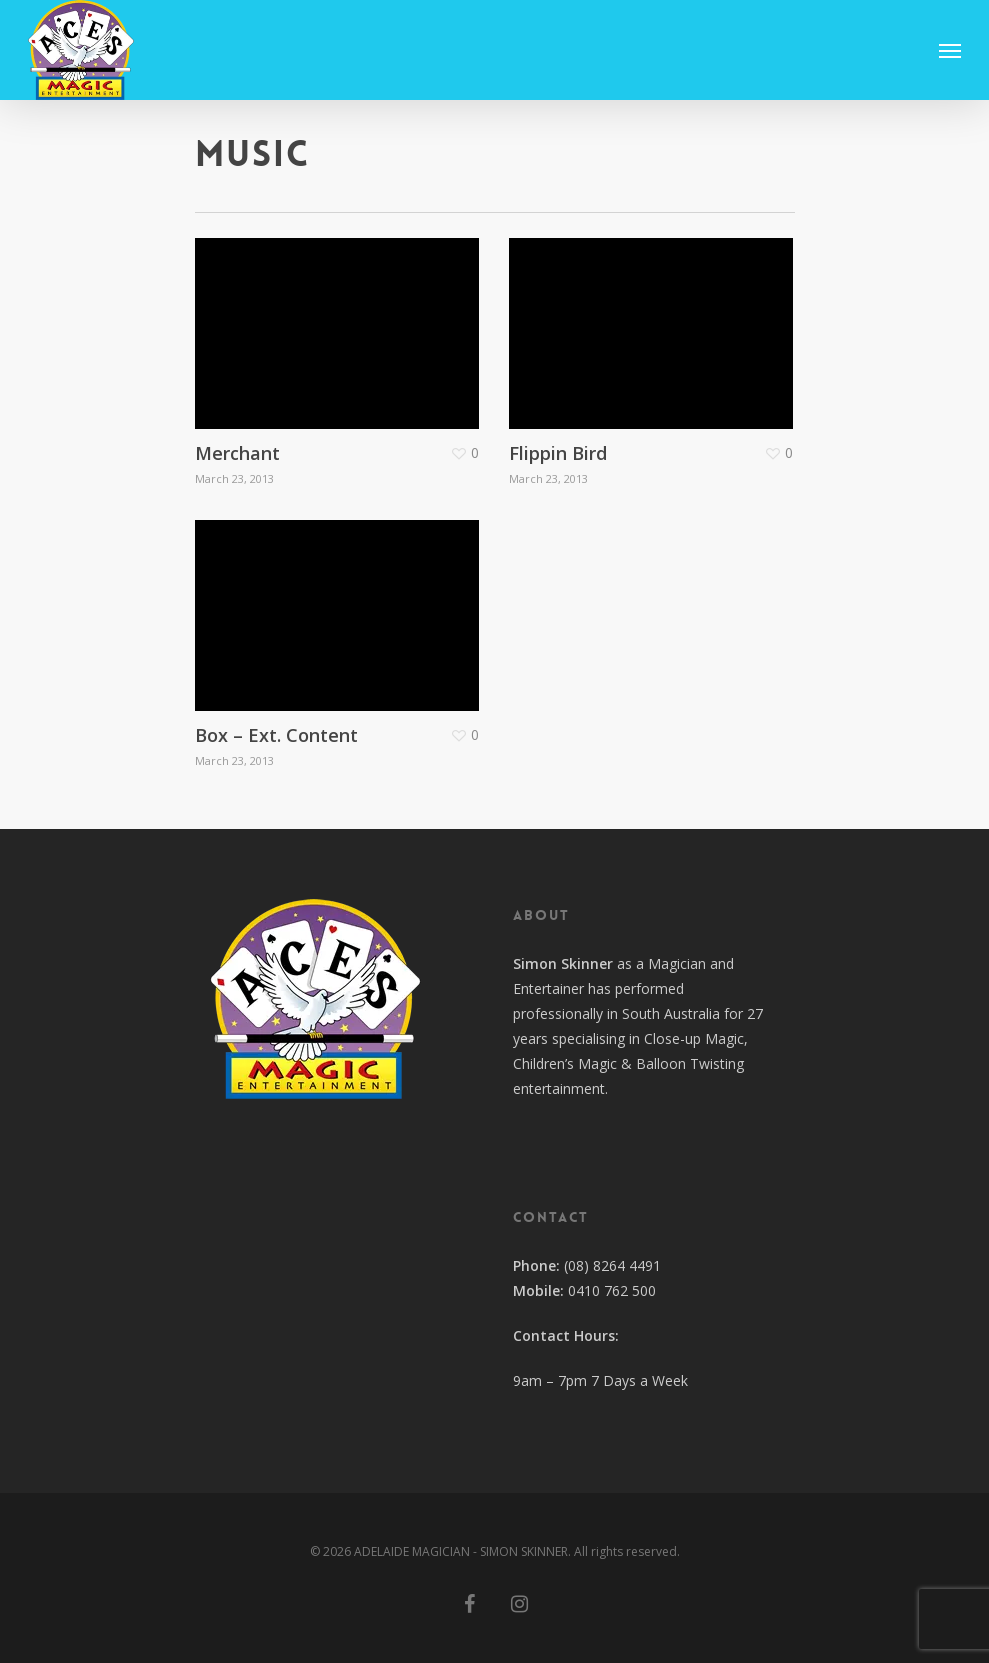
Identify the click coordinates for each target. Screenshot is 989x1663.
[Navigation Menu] (950, 50)
